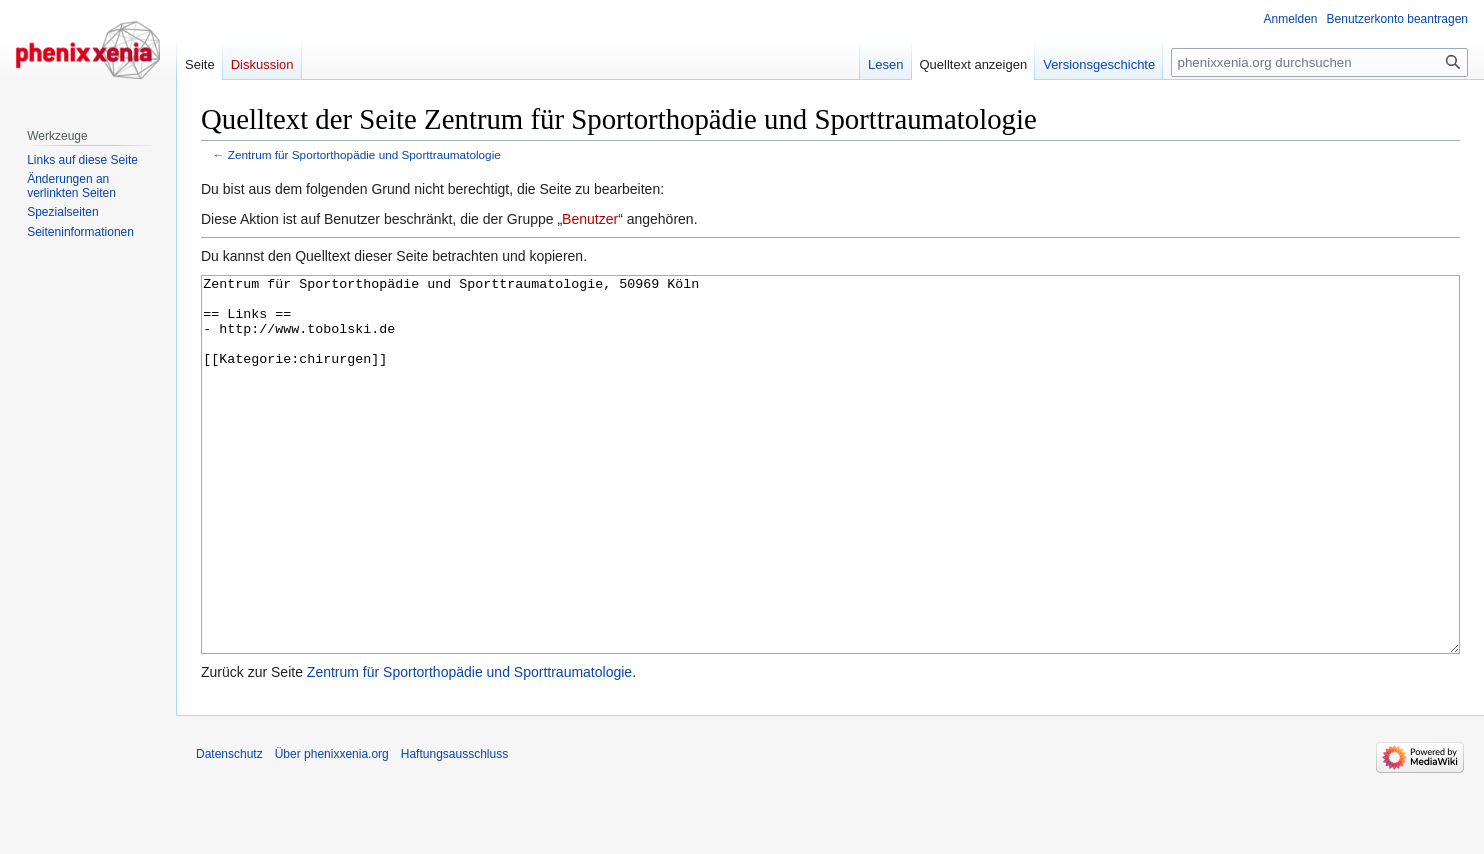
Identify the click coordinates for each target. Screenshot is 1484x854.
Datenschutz (229, 829)
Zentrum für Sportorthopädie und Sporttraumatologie (364, 154)
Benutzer (590, 219)
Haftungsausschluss (454, 829)
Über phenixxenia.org (332, 829)
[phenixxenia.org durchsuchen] (1319, 62)
